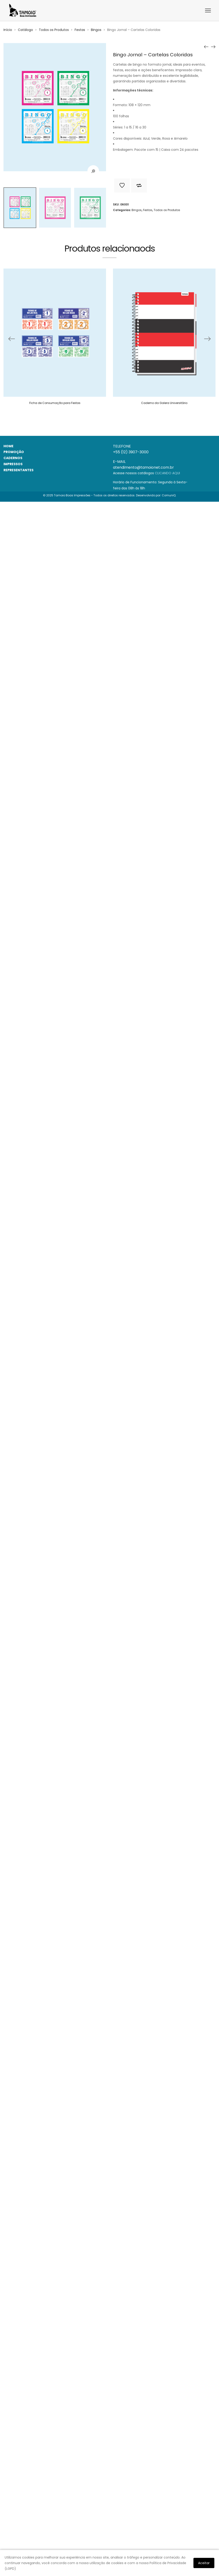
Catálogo (25, 29)
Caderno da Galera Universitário (164, 403)
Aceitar (204, 2563)
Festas (80, 29)
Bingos (96, 29)
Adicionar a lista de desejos (122, 185)
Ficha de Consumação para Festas (54, 403)
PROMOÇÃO (13, 452)
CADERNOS (12, 458)
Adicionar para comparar (139, 185)
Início (7, 29)
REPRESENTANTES (18, 470)
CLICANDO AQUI (167, 473)
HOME (8, 446)
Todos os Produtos (54, 29)
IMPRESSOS (13, 464)
